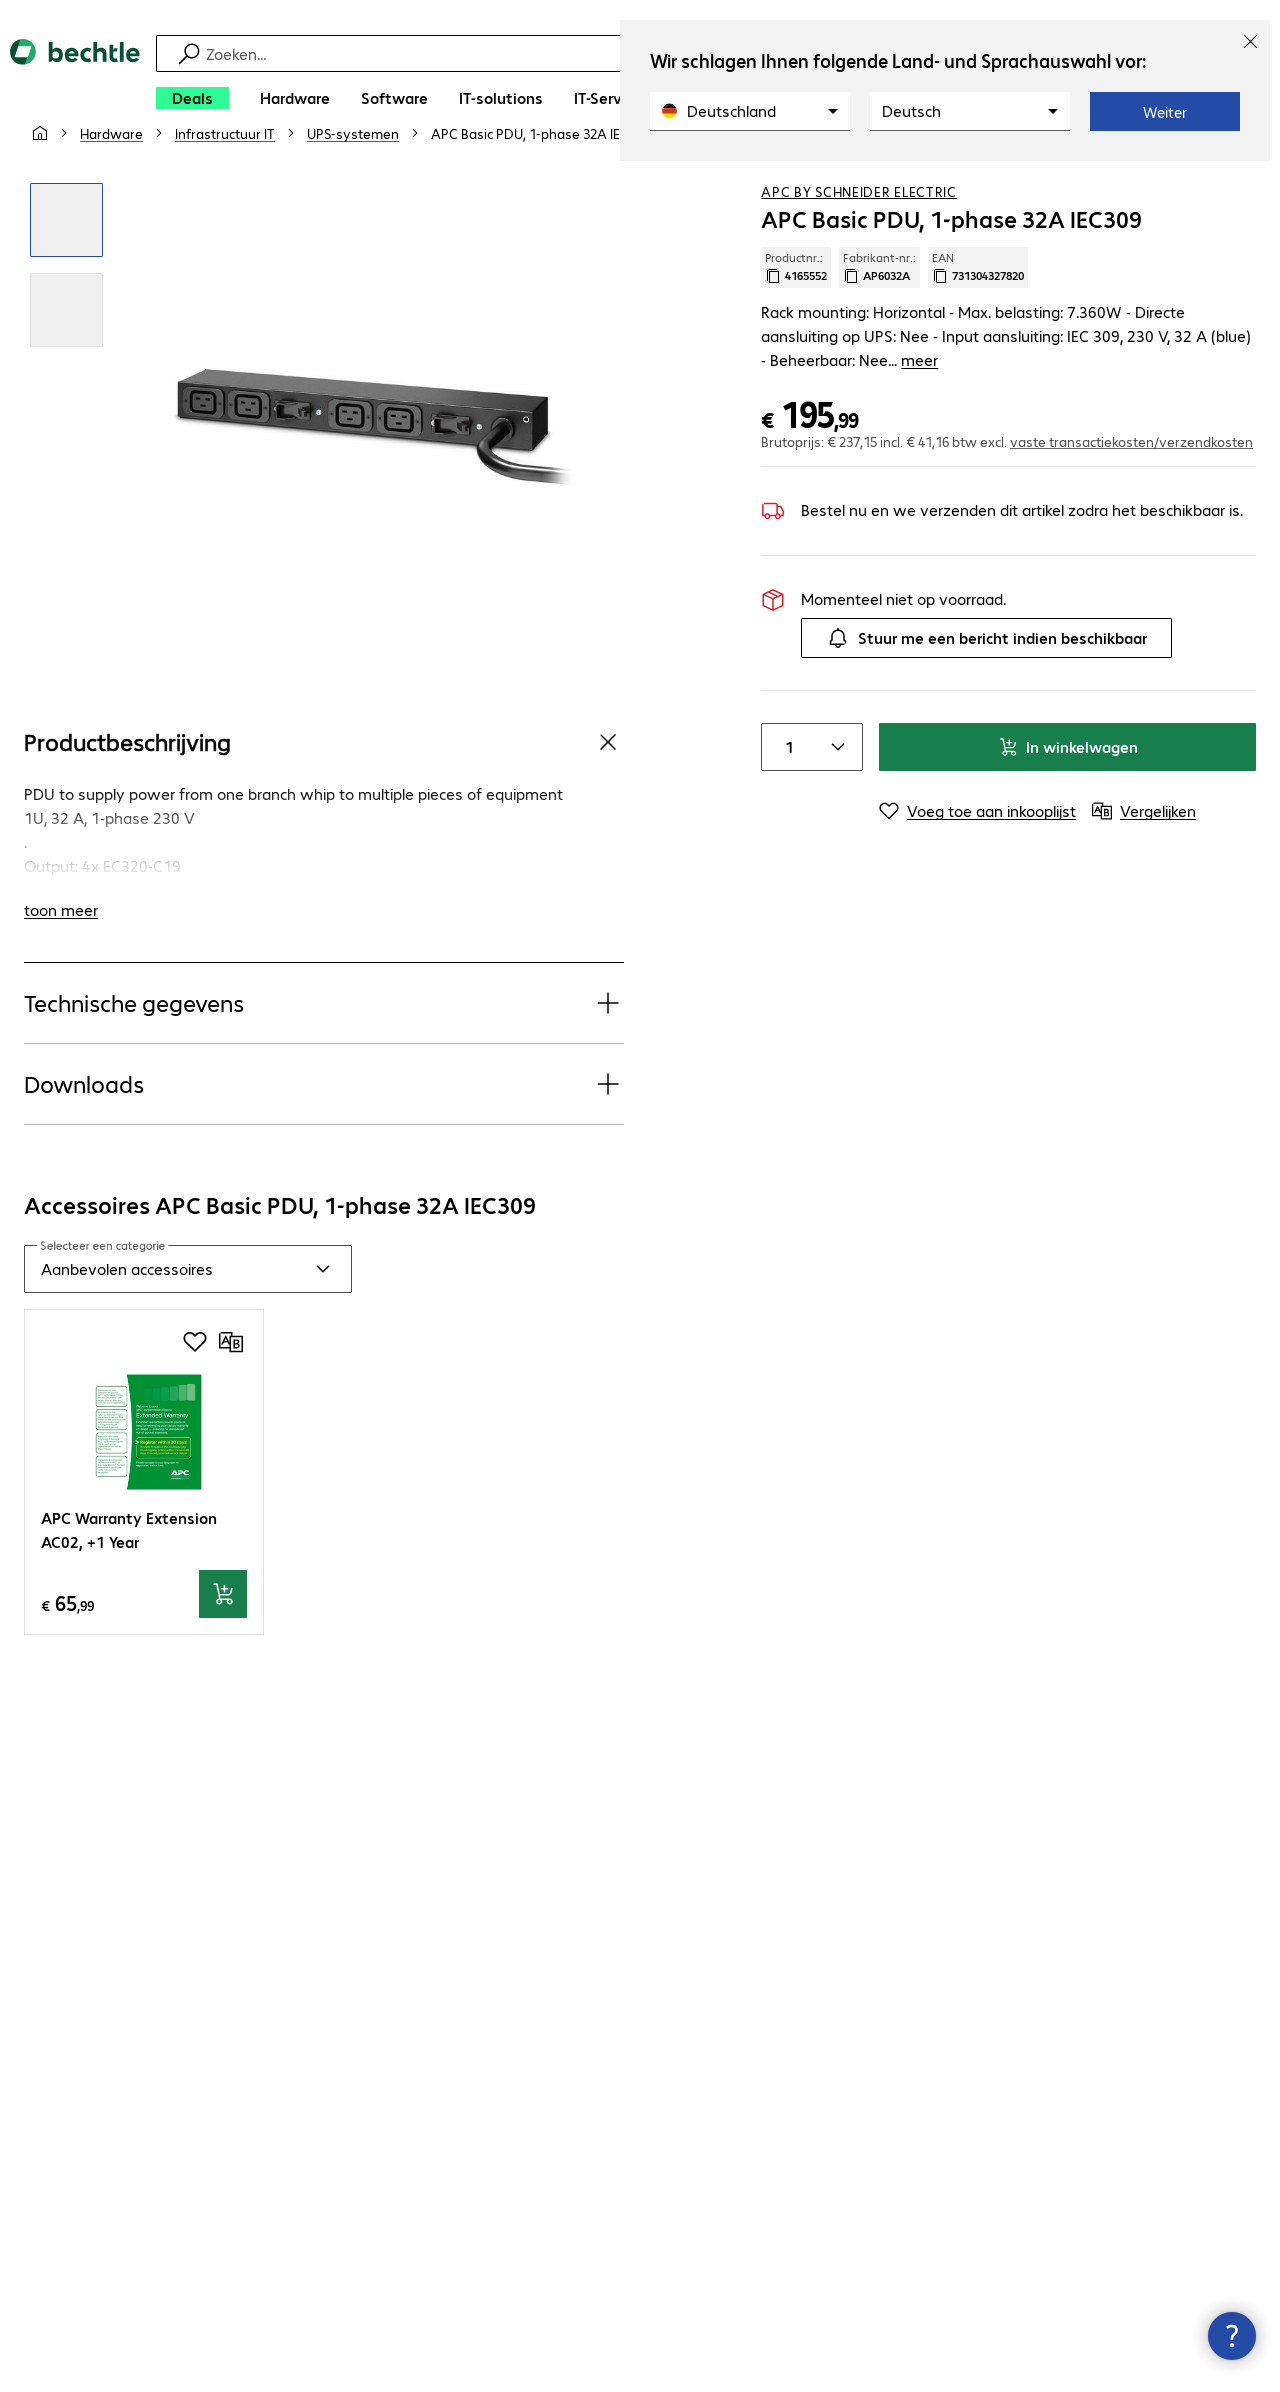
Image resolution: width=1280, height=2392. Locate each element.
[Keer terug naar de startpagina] (75, 80)
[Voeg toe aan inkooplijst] (1200, 179)
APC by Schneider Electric (859, 239)
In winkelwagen (1068, 770)
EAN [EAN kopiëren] (978, 315)
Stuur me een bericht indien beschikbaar (986, 662)
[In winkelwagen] (223, 1642)
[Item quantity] (786, 771)
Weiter (1165, 112)
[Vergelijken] (1240, 179)
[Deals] (192, 98)
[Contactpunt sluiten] (1232, 2336)
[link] (540, 181)
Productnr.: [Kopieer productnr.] (796, 315)
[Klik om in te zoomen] (67, 268)
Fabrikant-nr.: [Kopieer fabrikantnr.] (879, 315)
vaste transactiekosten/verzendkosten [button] (1131, 465)
